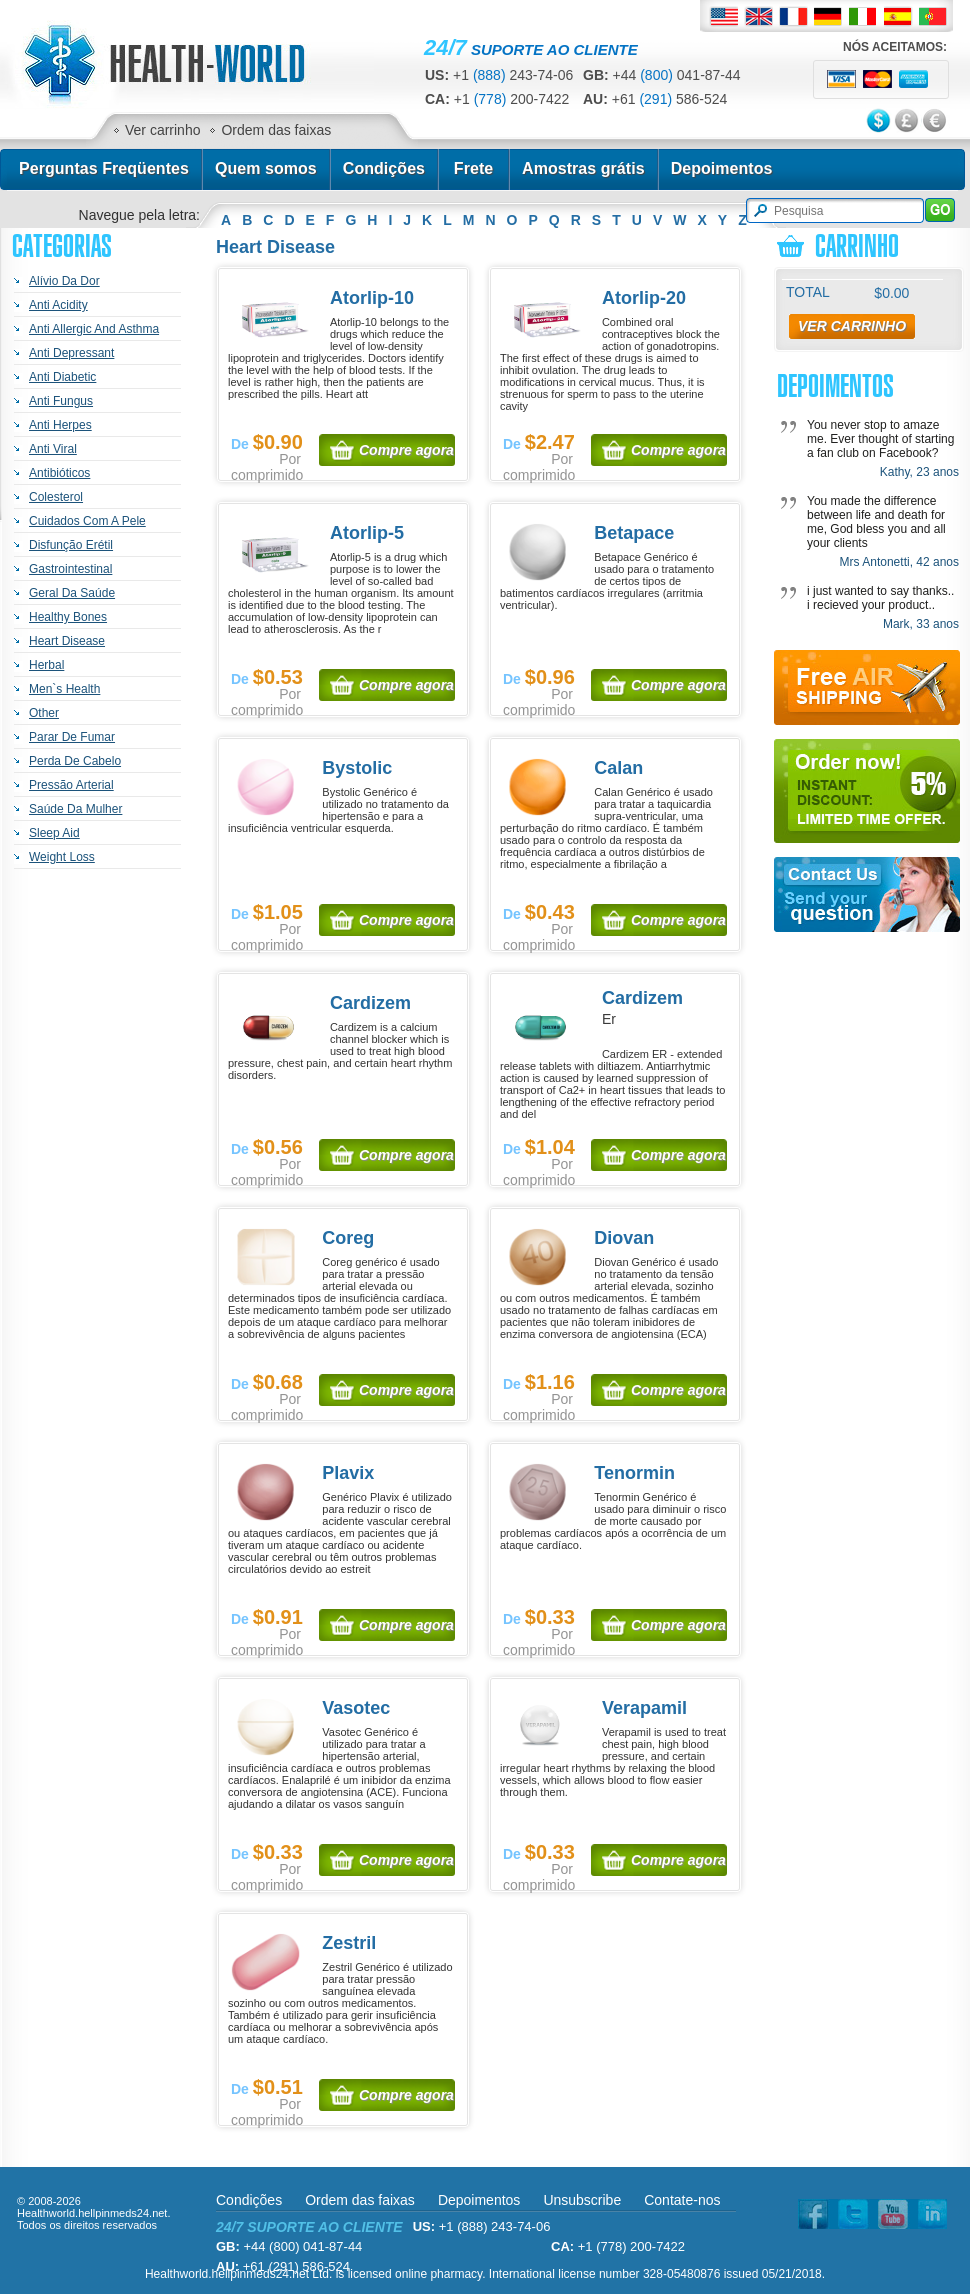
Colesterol (56, 497)
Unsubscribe (582, 2200)
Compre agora (406, 450)
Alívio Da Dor (64, 281)
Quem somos (266, 168)
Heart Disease (67, 641)
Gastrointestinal (70, 569)
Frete (473, 168)
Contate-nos (682, 2200)
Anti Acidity (58, 305)
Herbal (46, 665)
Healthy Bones (68, 617)
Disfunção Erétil (71, 545)
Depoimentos (722, 168)
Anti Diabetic (62, 377)
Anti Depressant (71, 353)
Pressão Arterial (71, 785)
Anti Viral (53, 449)
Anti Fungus (61, 401)
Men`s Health (64, 689)
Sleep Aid (54, 833)
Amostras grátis (583, 168)
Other (44, 713)
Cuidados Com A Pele (87, 521)
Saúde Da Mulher (75, 809)
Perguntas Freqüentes (104, 168)
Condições (384, 168)
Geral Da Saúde (72, 593)
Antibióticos (59, 473)
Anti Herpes (60, 425)
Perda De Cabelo (75, 761)
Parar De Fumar (72, 737)
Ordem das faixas (276, 130)
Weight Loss (62, 857)
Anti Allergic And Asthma (94, 329)
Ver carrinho (162, 130)
